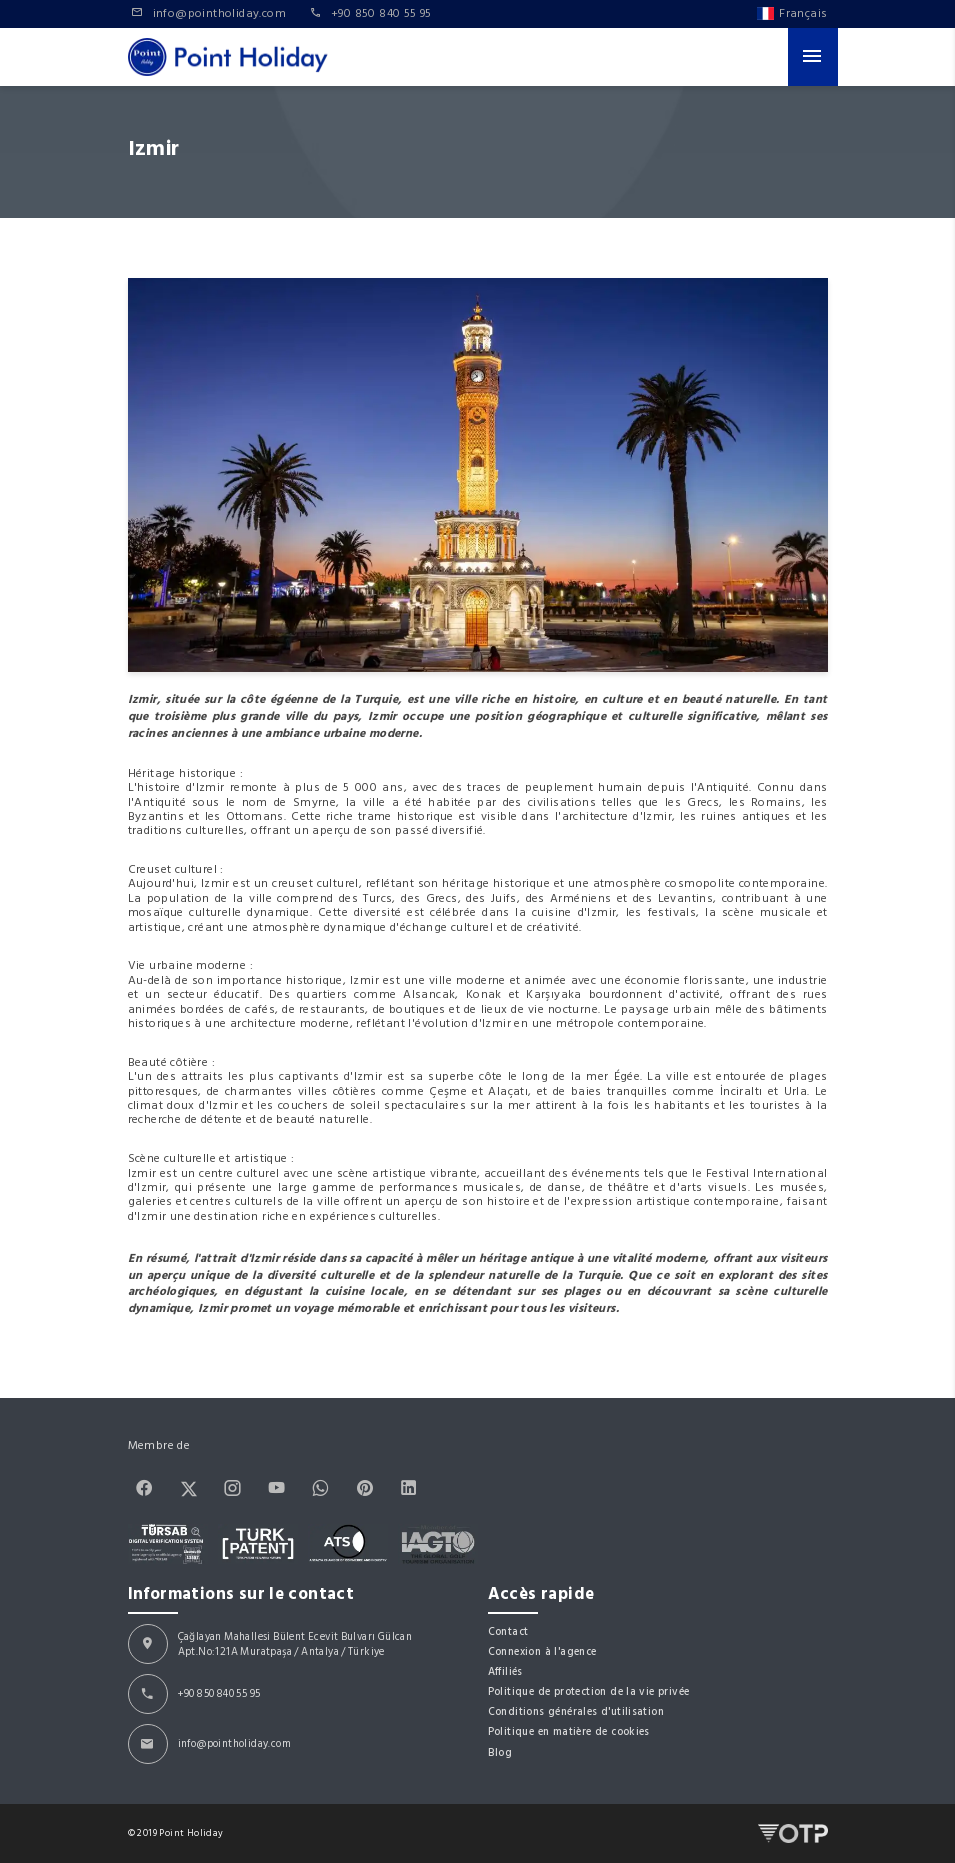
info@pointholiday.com (234, 1743)
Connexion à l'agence (542, 1651)
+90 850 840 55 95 (219, 1693)
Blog (500, 1752)
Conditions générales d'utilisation (576, 1711)
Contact (508, 1631)
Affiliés (505, 1671)
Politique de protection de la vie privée (589, 1691)
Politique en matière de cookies (569, 1731)
